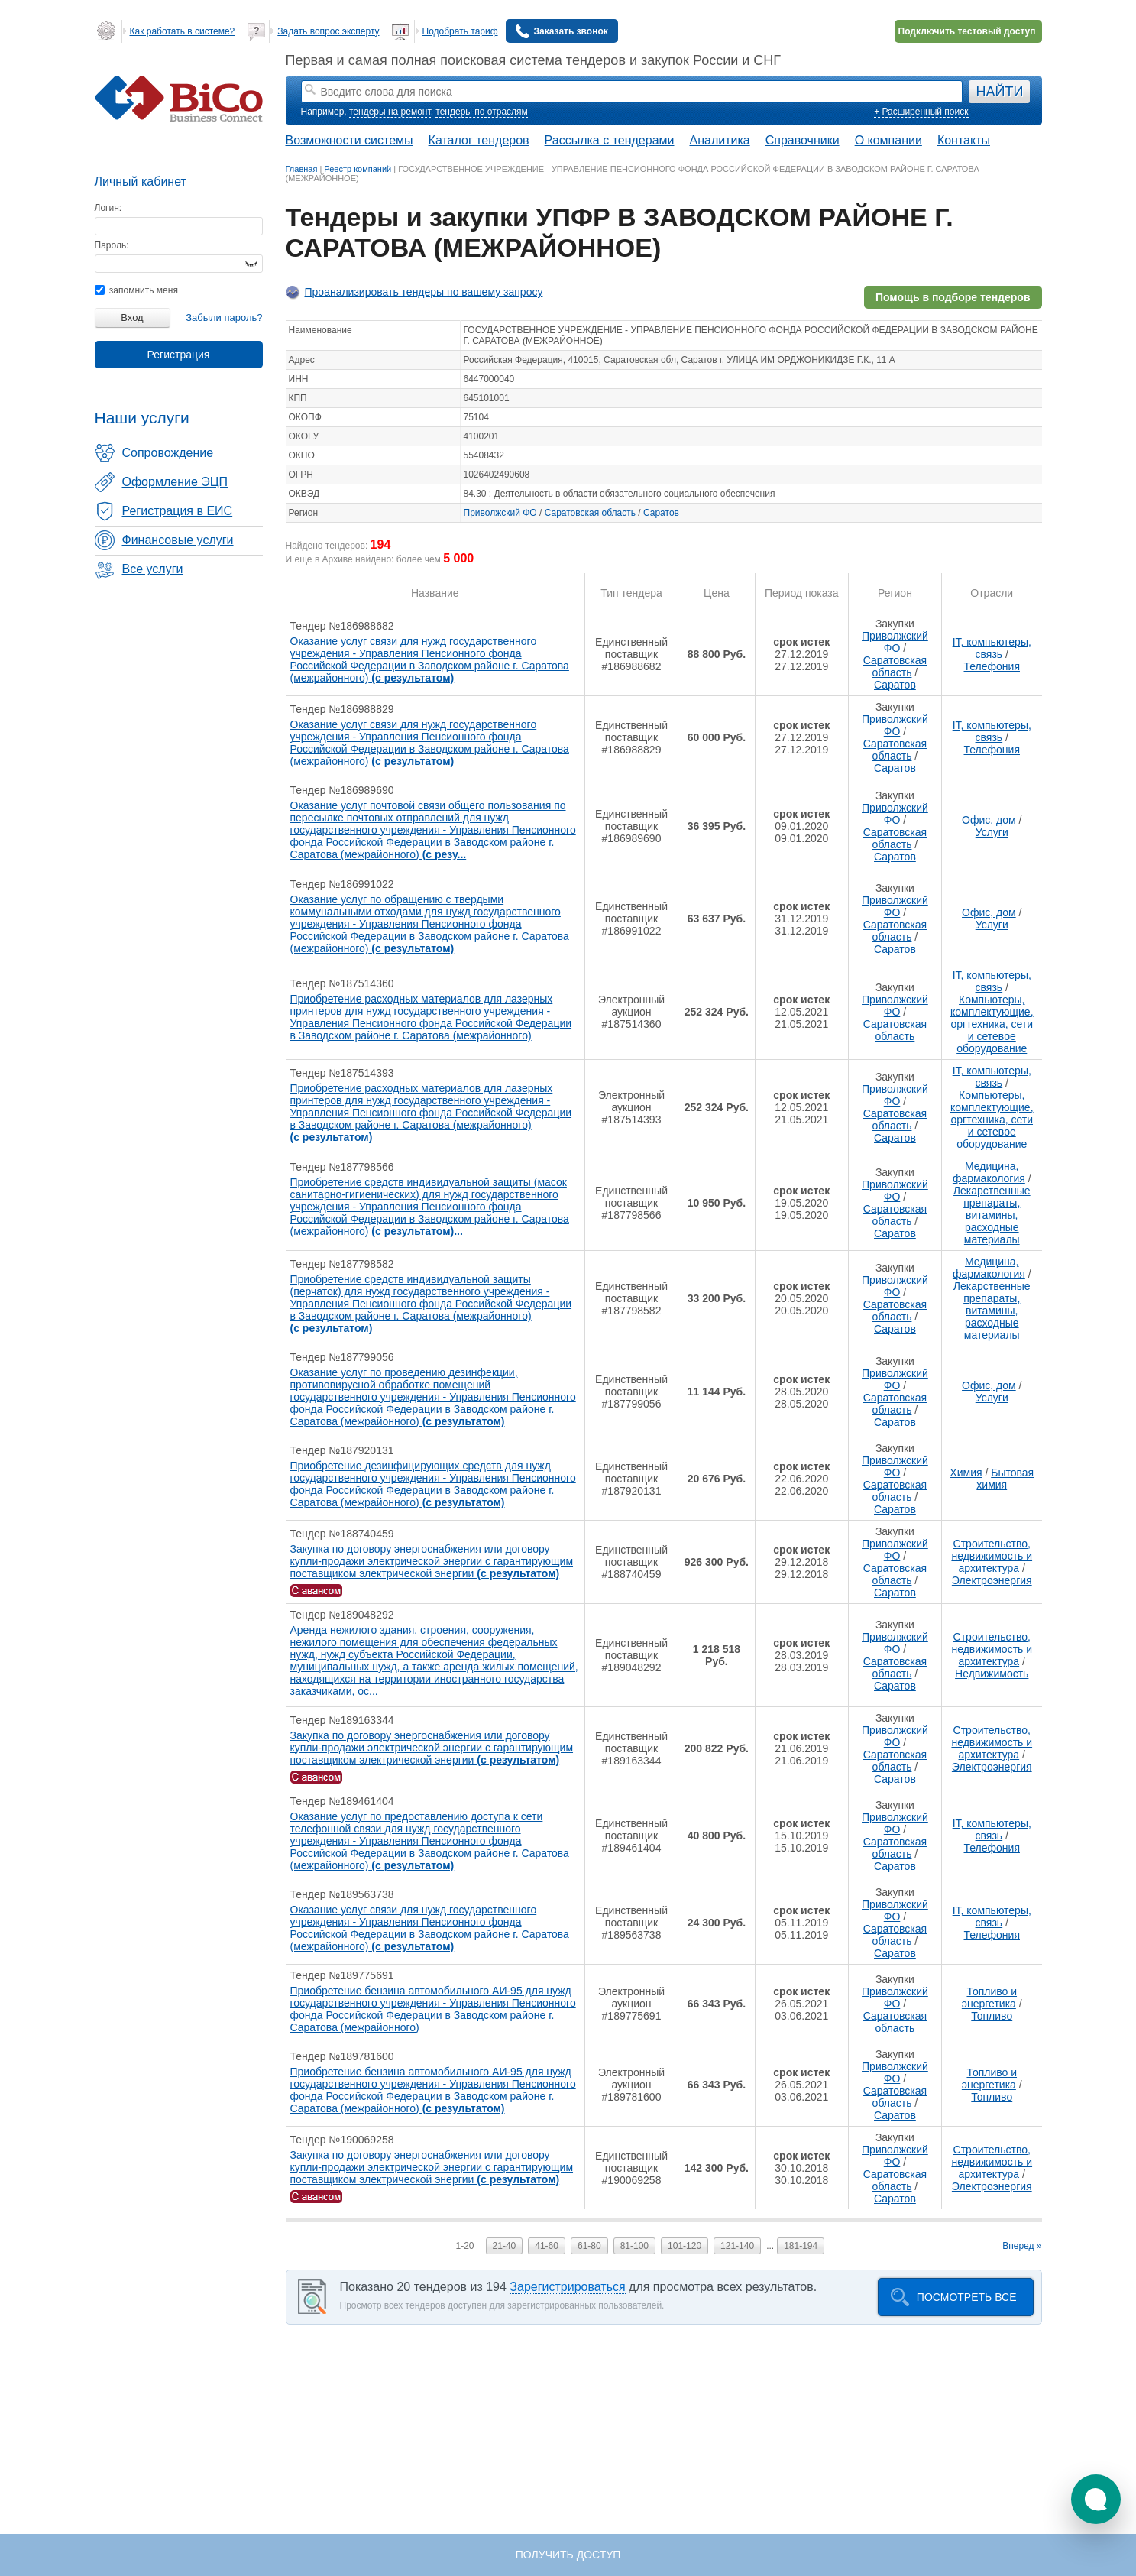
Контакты (963, 140)
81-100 (634, 2246)
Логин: (108, 208)
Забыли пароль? (224, 317)
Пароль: (112, 245)
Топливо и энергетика (989, 1997)
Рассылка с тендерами (610, 140)
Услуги (992, 832)
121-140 (737, 2246)
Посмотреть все (967, 2297)
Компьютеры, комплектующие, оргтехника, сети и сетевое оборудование (992, 1024)
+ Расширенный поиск (921, 111)
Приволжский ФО (500, 512)
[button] (1096, 2499)
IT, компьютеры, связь (992, 648)
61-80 (589, 2246)
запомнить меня (136, 290)
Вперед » (1021, 2246)
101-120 (684, 2246)
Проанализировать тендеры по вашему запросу (424, 292)
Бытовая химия (1005, 1478)
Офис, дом (989, 820)
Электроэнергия (992, 1580)
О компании (888, 140)
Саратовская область (590, 512)
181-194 (800, 2246)
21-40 (504, 2246)
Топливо (991, 2016)
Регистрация (178, 354)
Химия (966, 1472)
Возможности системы (349, 140)
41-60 (546, 2246)
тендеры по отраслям (481, 111)
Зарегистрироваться (567, 2286)
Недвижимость (991, 1673)
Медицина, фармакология (989, 1172)
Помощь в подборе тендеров (953, 297)
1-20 (465, 2246)
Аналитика (719, 140)
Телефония (992, 666)
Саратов (661, 512)
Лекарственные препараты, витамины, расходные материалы (992, 1215)
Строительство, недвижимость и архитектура (991, 1555)
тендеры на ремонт (390, 111)
